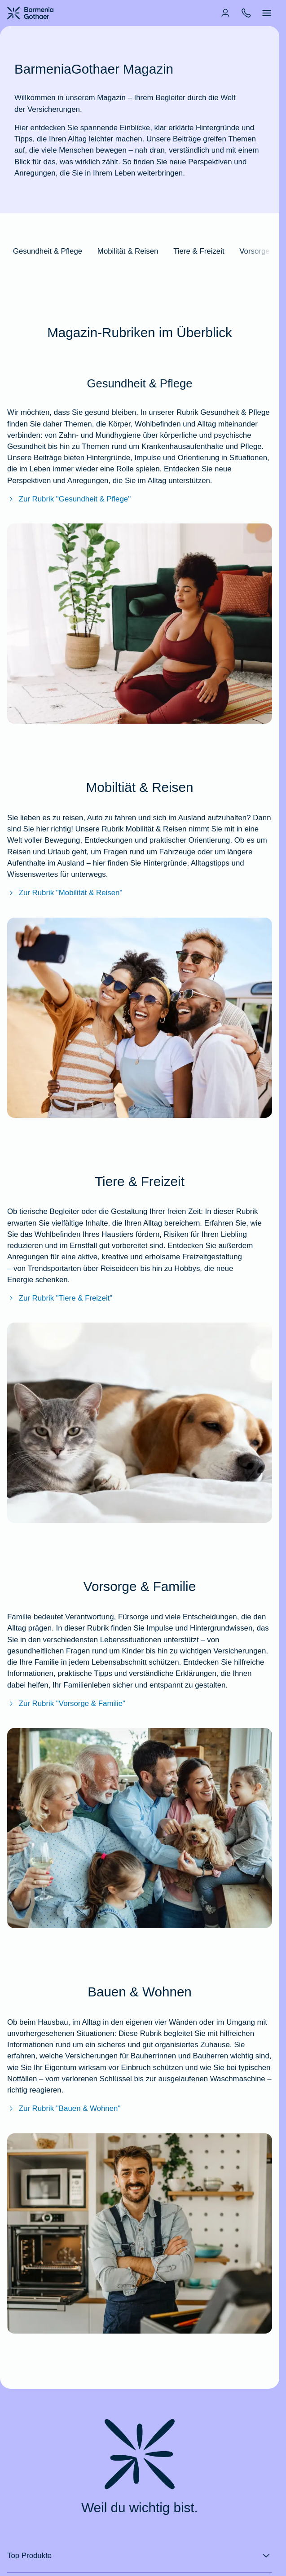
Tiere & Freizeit (198, 251)
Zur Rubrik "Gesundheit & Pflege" (69, 499)
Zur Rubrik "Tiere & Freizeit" (59, 1298)
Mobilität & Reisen (127, 251)
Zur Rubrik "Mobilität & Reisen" (64, 892)
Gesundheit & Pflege (47, 251)
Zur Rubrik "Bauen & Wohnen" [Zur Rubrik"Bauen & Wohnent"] (63, 2108)
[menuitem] (225, 13)
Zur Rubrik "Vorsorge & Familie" (66, 1703)
